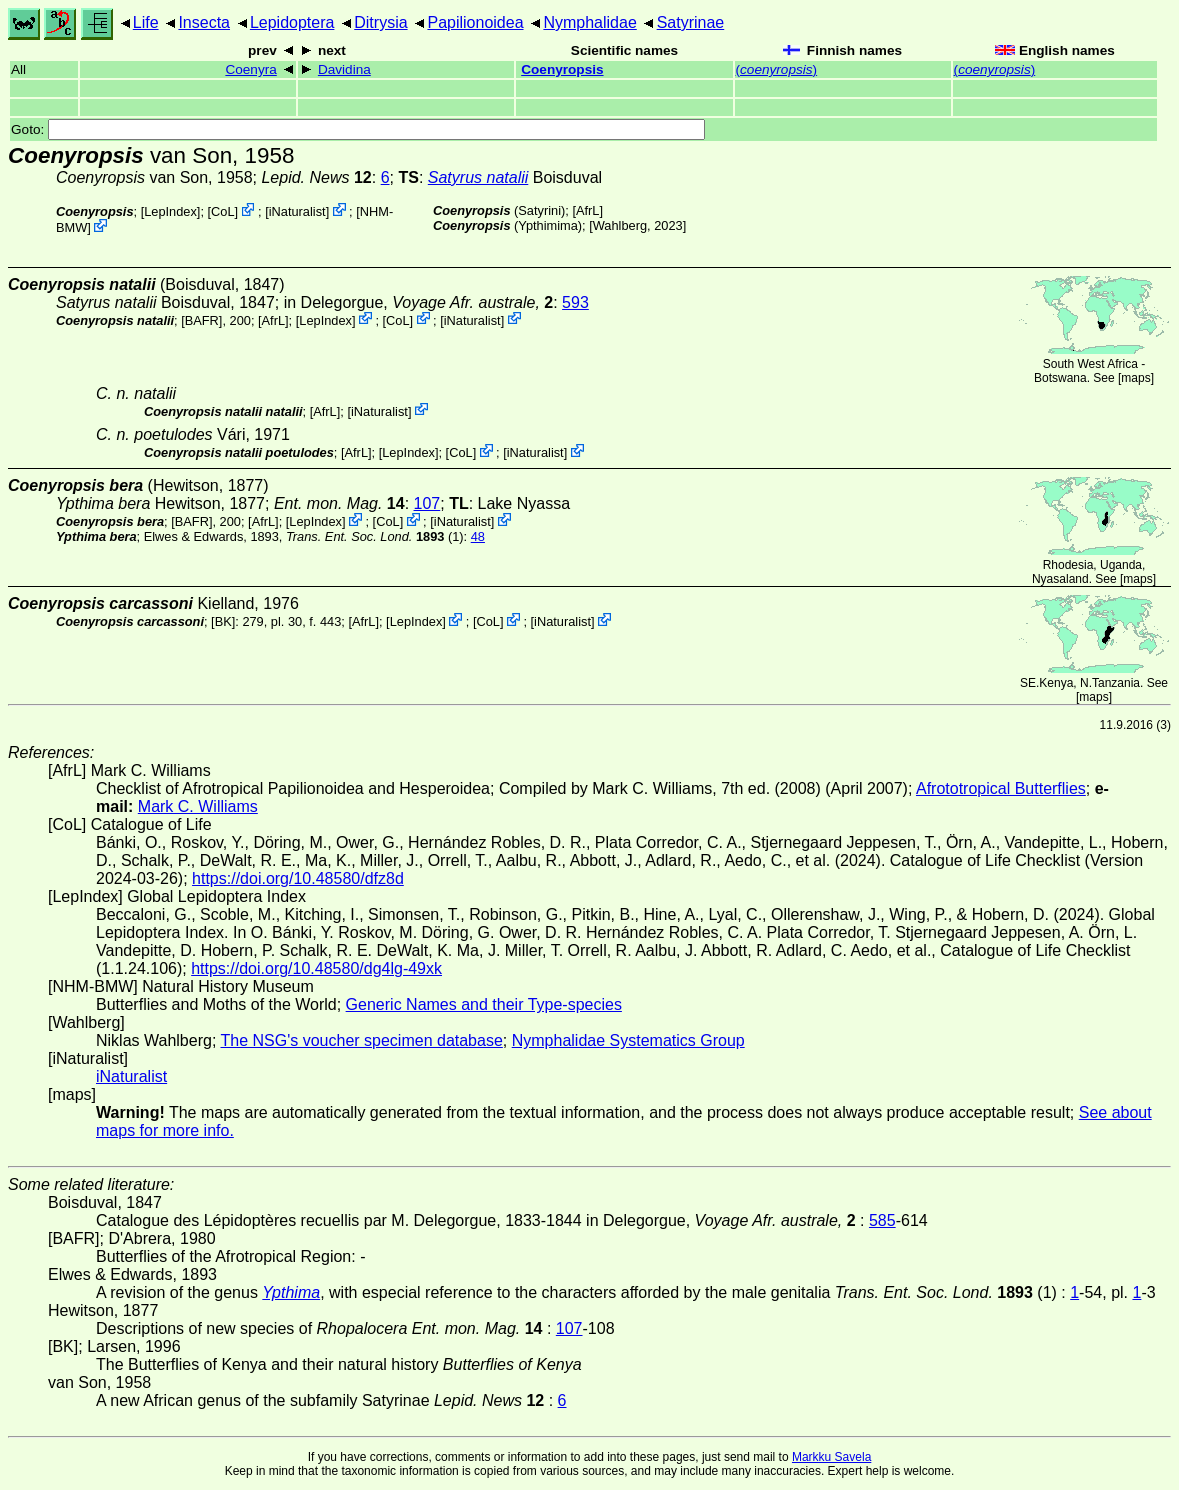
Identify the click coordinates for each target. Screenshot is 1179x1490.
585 (882, 1220)
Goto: (358, 129)
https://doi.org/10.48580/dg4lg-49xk (316, 968)
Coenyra (250, 69)
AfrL (587, 210)
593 (575, 302)
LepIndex (170, 211)
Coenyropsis (562, 69)
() (777, 69)
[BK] (223, 621)
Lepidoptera (292, 22)
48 (478, 536)
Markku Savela (831, 1457)
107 (427, 503)
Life (146, 22)
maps (1135, 378)
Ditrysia (380, 22)
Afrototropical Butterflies (1001, 788)
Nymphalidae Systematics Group (628, 1040)
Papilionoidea (475, 22)
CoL (222, 211)
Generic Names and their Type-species (484, 1004)
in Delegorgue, (419, 302)
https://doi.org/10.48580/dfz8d (298, 878)
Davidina (344, 69)
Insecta (204, 22)
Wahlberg (620, 225)
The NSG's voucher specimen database (362, 1040)
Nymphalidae (589, 22)
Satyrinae (691, 22)
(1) (375, 536)
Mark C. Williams (198, 806)
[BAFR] (201, 319)
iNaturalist (297, 211)
